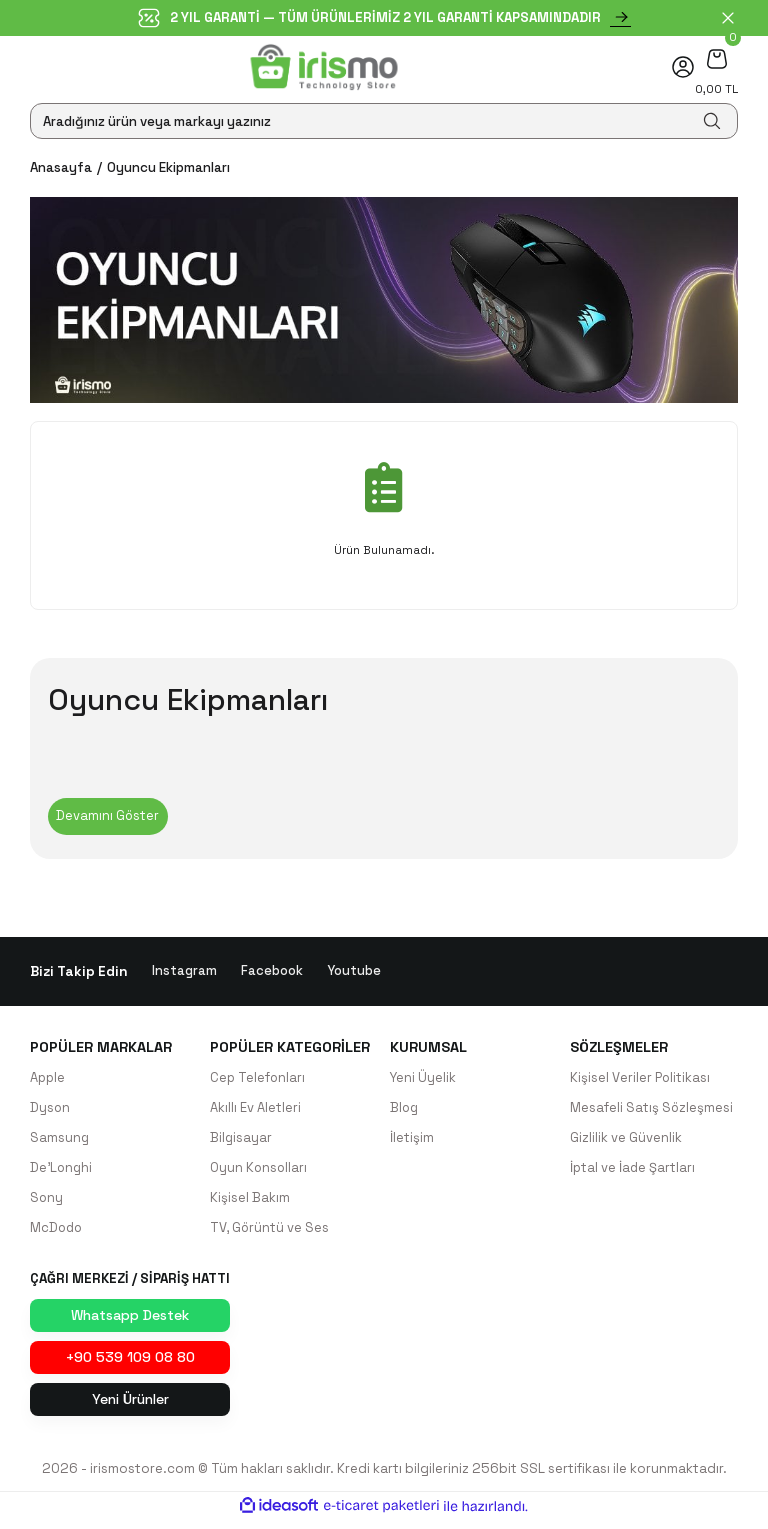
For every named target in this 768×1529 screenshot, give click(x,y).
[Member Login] (683, 67)
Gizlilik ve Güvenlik (626, 1140)
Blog (405, 1110)
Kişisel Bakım (250, 1201)
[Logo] (324, 67)
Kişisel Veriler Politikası (640, 1080)
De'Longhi (62, 1171)
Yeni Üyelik (423, 1080)
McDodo (57, 1231)
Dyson (50, 1110)
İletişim (412, 1140)
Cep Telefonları (258, 1080)
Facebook (272, 973)
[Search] (384, 121)
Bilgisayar (241, 1140)
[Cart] (716, 58)
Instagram (184, 973)
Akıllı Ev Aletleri (255, 1110)
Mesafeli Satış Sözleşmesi (652, 1110)
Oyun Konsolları (259, 1171)
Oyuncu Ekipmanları (168, 167)
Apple (48, 1080)
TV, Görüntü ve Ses (270, 1231)
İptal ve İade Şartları (633, 1171)
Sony (47, 1201)
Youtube (354, 973)
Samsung (60, 1140)
